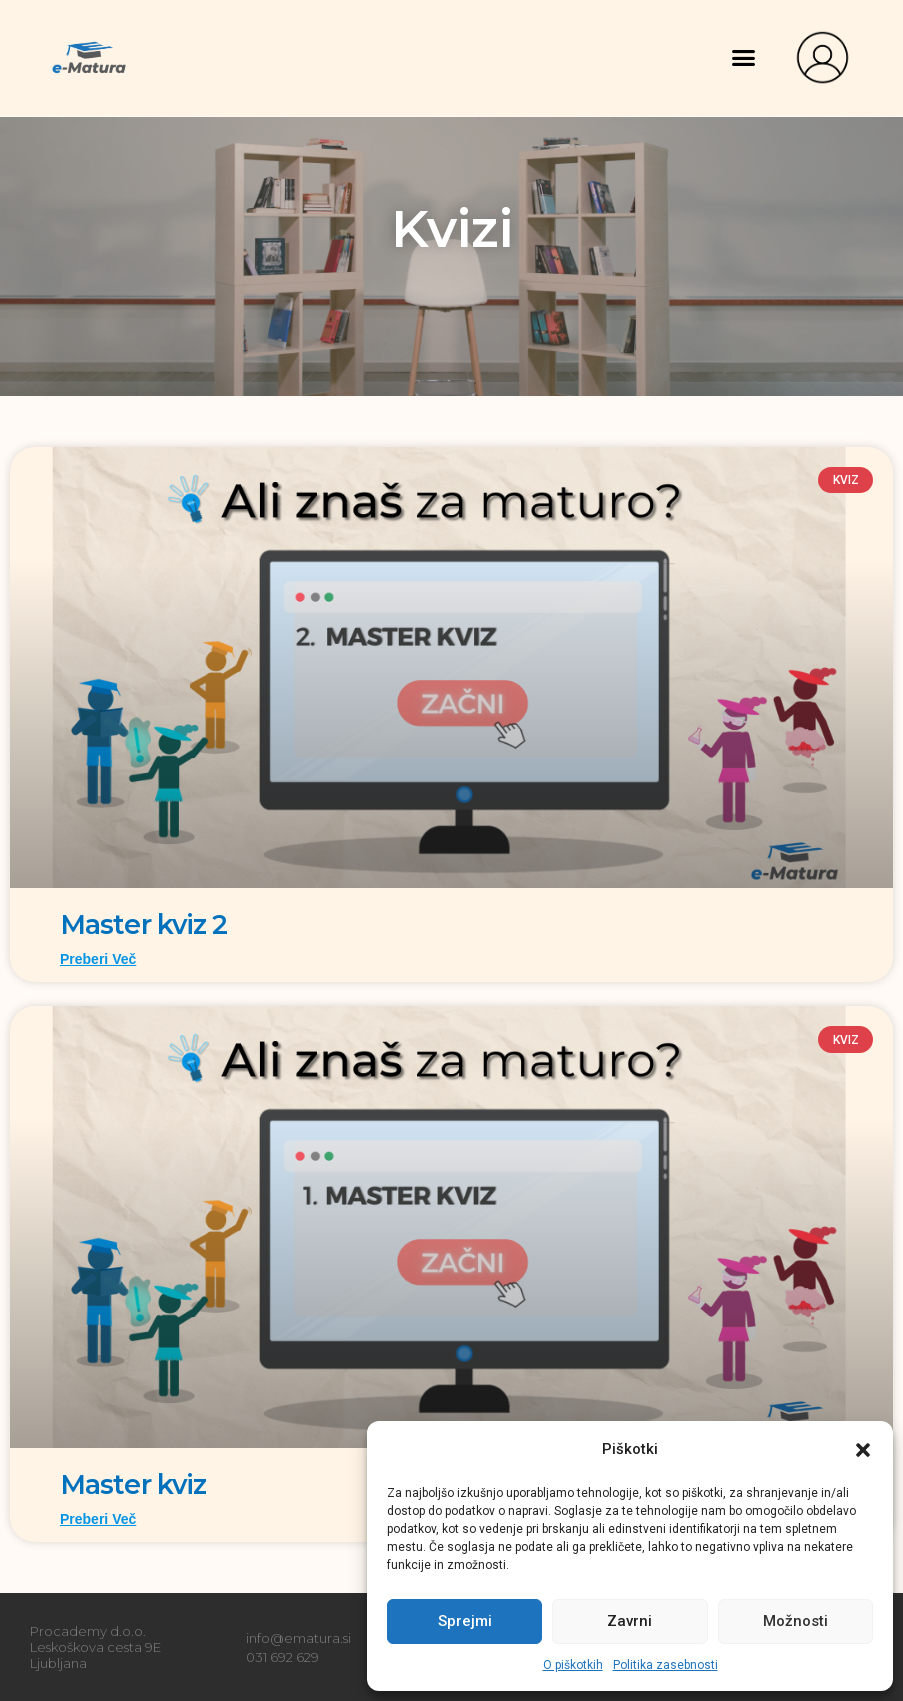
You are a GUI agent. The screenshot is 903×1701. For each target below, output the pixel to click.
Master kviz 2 (147, 924)
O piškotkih (573, 1665)
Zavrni (629, 1621)
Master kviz (136, 1483)
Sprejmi (465, 1621)
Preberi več (98, 958)
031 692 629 (282, 1654)
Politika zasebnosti (665, 1665)
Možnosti (795, 1621)
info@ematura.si (298, 1636)
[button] (863, 1450)
